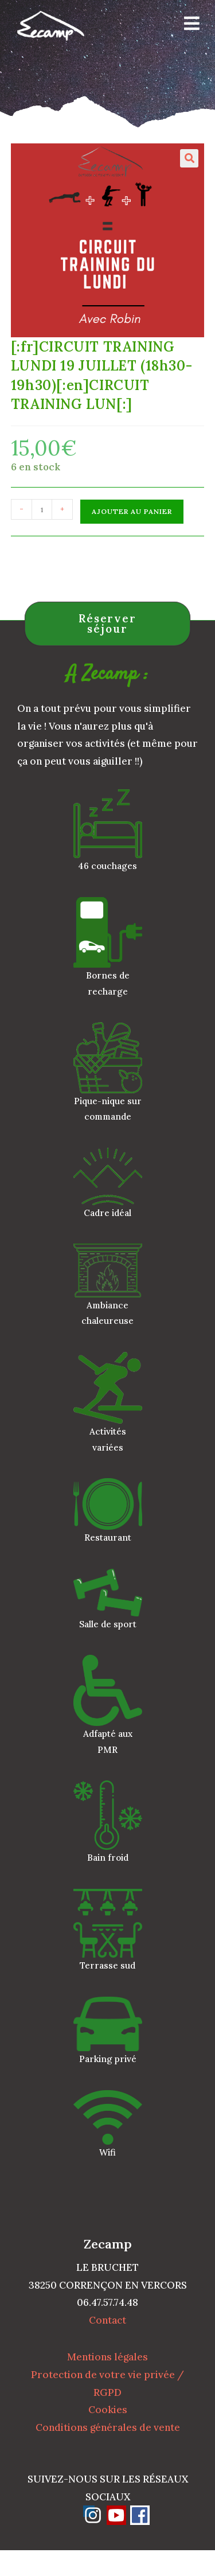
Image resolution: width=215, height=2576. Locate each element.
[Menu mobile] (187, 25)
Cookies (107, 2409)
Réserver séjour (107, 623)
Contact (107, 2320)
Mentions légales (107, 2357)
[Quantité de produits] (42, 509)
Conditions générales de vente (108, 2427)
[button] (189, 158)
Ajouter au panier (132, 511)
